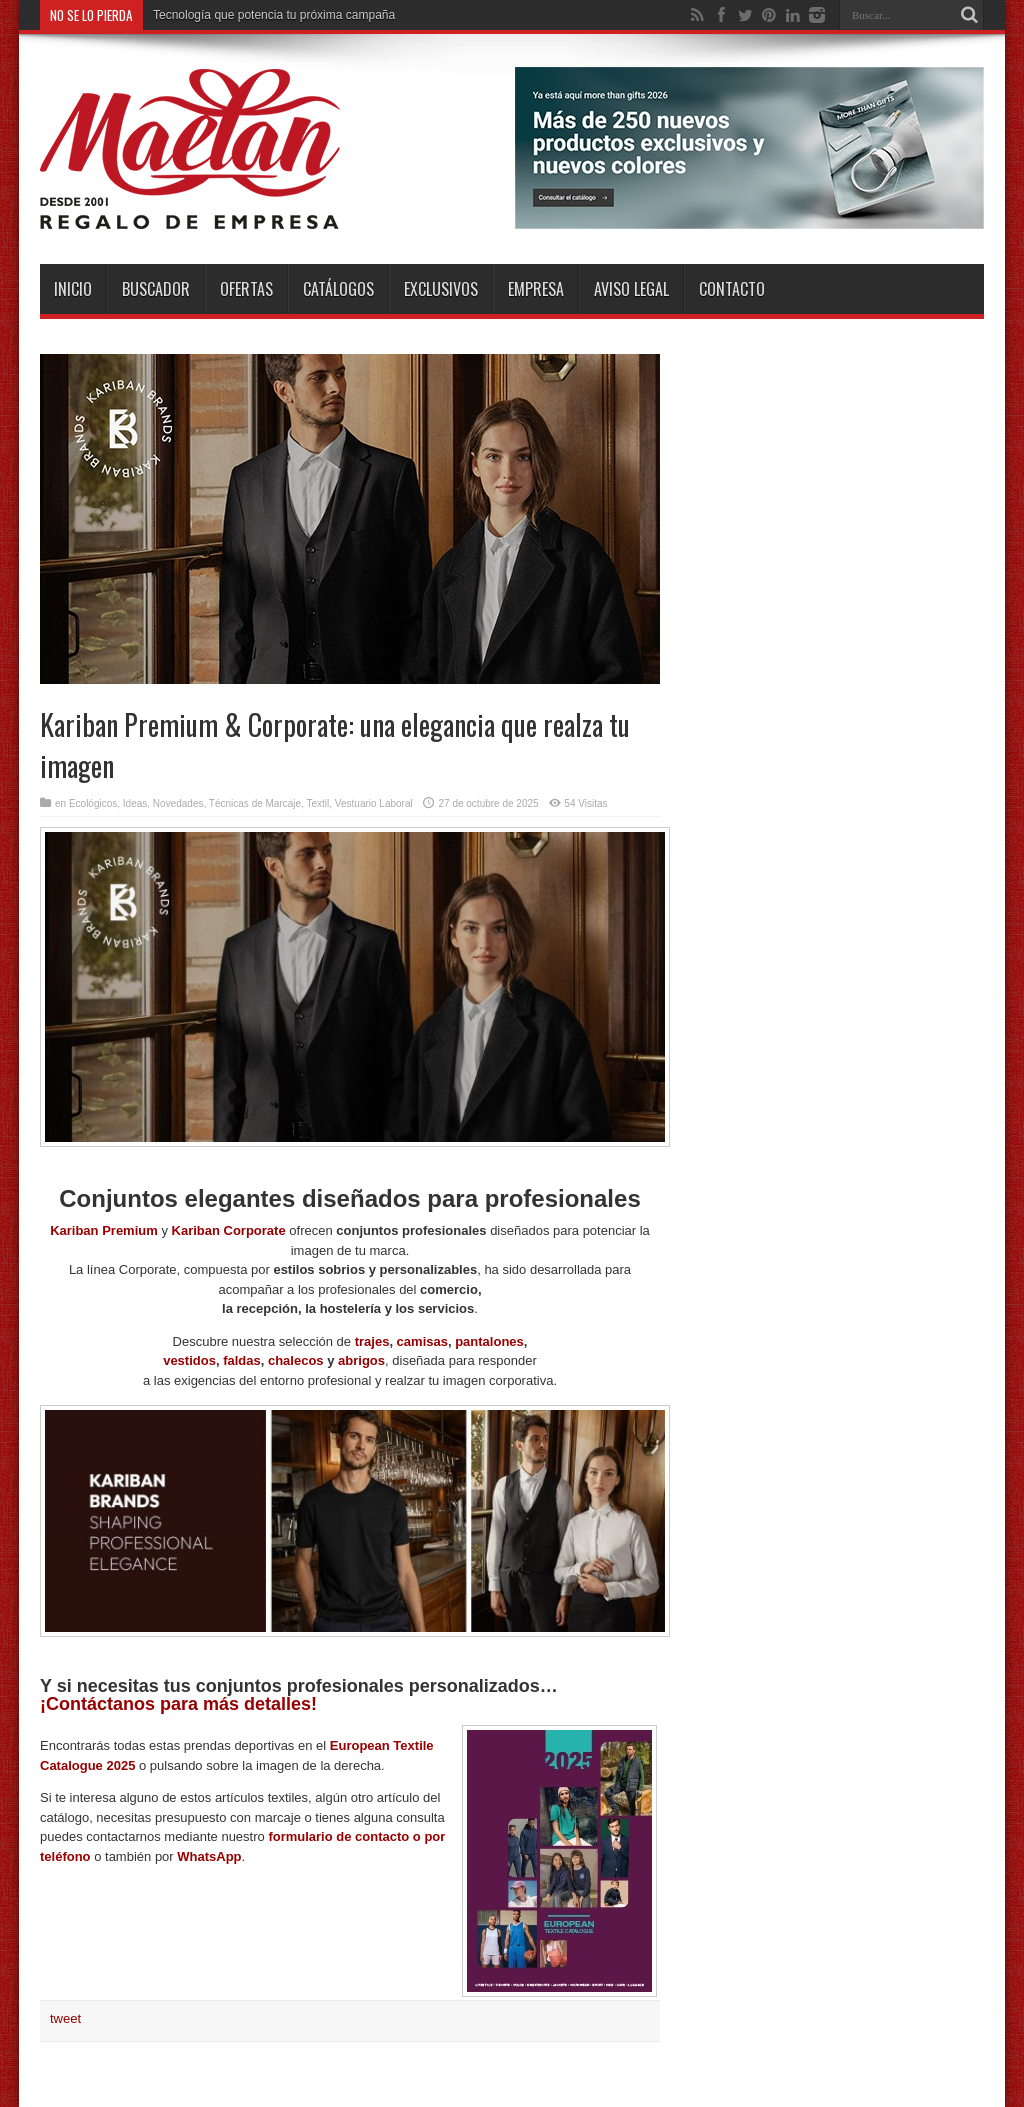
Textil (318, 803)
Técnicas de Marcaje (255, 803)
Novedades (178, 803)
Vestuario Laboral (374, 803)
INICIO (73, 289)
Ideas (135, 803)
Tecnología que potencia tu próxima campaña (274, 15)
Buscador (156, 289)
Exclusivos (441, 289)
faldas (242, 1360)
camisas (422, 1341)
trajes (372, 1341)
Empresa (536, 289)
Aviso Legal (631, 289)
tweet (65, 2018)
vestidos (189, 1360)
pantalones (489, 1341)
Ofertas (246, 289)
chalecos (296, 1360)
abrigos (361, 1360)
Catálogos (338, 289)
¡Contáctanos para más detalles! (178, 1704)
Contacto (732, 289)
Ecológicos (93, 803)
